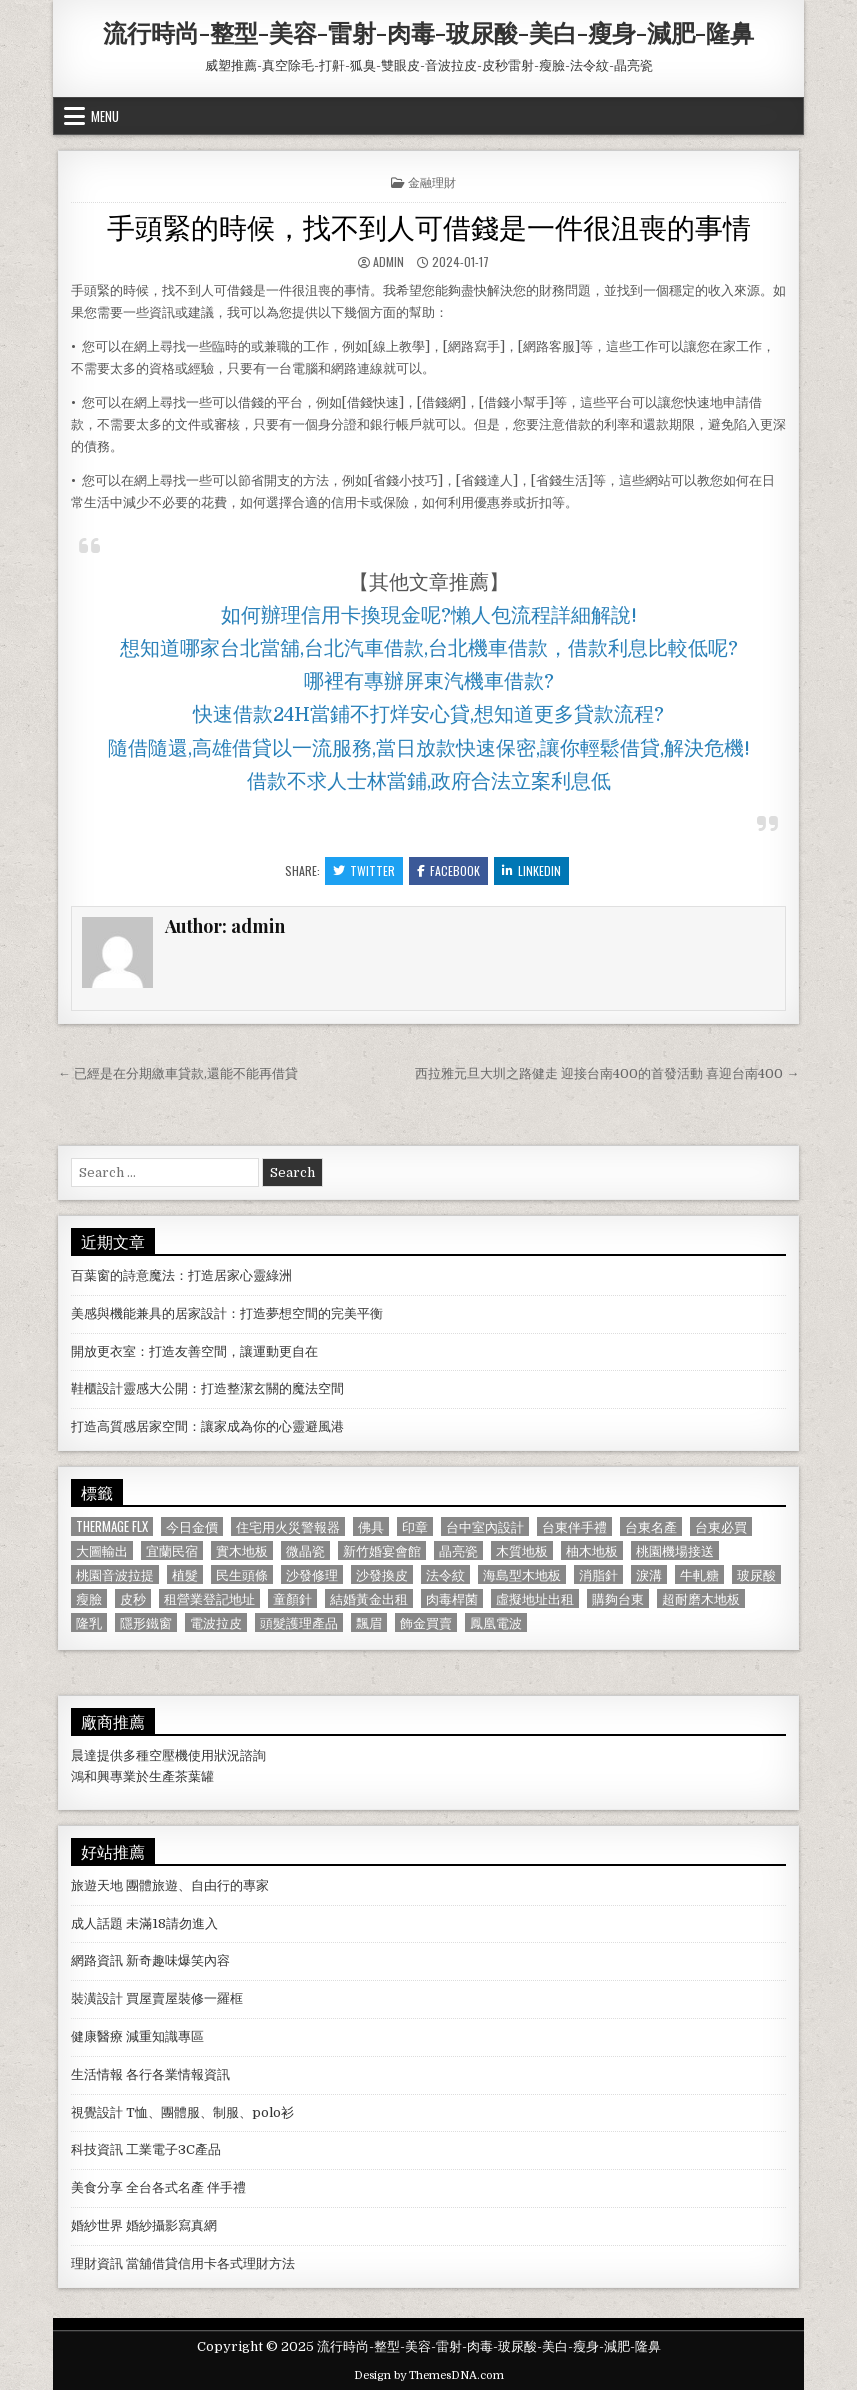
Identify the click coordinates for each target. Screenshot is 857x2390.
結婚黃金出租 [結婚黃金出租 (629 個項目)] (369, 1598)
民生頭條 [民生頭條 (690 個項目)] (242, 1574)
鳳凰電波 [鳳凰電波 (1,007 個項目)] (496, 1622)
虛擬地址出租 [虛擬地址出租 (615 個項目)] (535, 1598)
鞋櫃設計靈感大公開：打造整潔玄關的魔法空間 (207, 1388)
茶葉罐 (194, 1776)
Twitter (364, 870)
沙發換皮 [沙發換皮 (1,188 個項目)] (382, 1574)
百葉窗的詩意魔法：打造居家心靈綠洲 (181, 1275)
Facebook (448, 870)
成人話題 (97, 1923)
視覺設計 (97, 2112)
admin (388, 261)
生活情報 (97, 2074)
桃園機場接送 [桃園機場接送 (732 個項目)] (675, 1550)
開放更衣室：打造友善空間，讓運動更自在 (194, 1351)
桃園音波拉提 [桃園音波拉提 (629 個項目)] (115, 1574)
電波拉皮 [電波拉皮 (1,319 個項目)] (216, 1622)
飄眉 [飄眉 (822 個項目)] (369, 1622)
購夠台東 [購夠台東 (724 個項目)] (618, 1598)
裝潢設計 (97, 1998)
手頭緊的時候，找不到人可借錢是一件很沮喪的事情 (429, 225)
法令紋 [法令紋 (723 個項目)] (445, 1574)
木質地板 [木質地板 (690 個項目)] (522, 1550)
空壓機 (168, 1755)
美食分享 (97, 2187)
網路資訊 (97, 1960)
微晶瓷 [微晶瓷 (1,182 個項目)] (305, 1550)
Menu (105, 116)
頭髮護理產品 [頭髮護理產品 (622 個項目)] (299, 1622)
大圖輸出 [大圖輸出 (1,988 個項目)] (102, 1550)
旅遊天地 (97, 1885)
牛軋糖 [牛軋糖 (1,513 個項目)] (699, 1574)
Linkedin (531, 870)
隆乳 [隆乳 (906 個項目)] (89, 1622)
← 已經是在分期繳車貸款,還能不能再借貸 (178, 1073)
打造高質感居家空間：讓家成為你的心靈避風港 (207, 1426)
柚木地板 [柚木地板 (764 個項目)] (592, 1550)
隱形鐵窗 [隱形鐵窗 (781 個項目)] (146, 1622)
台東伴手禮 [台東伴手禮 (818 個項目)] (574, 1526)
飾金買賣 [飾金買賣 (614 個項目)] (426, 1622)
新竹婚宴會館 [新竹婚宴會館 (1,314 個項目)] (382, 1550)
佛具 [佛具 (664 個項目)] (371, 1526)
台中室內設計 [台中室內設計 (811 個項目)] (485, 1526)
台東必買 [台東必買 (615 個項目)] (721, 1526)
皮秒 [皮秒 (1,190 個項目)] (133, 1598)
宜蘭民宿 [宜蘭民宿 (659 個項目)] (172, 1550)
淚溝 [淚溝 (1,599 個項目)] (649, 1574)
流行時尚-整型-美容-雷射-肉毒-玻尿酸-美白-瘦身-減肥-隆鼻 (428, 32)
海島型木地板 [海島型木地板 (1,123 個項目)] (522, 1574)
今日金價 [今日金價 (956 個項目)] (192, 1526)
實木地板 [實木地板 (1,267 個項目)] (242, 1550)
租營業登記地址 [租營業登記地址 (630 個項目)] (209, 1598)
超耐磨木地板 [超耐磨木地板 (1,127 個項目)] (701, 1598)
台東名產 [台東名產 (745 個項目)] (651, 1526)
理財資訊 (97, 2263)
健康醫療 (97, 2036)
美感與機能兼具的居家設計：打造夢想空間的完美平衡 (227, 1313)
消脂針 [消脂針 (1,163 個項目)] (598, 1574)
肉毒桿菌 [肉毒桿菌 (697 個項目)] (452, 1598)
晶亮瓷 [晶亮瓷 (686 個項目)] (458, 1550)
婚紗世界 (97, 2225)
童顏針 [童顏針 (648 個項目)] (292, 1598)
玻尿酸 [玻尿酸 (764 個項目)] (756, 1574)
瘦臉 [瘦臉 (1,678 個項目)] (89, 1598)
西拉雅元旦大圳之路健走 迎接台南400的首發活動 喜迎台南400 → (607, 1073)
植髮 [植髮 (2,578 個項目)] (185, 1574)
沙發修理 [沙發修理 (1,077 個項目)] (312, 1574)
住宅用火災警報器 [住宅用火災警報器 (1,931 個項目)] (288, 1526)
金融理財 (432, 181)
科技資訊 (97, 2149)
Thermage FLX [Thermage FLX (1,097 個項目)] (112, 1526)
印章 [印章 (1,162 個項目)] (415, 1526)
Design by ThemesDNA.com (429, 2375)
